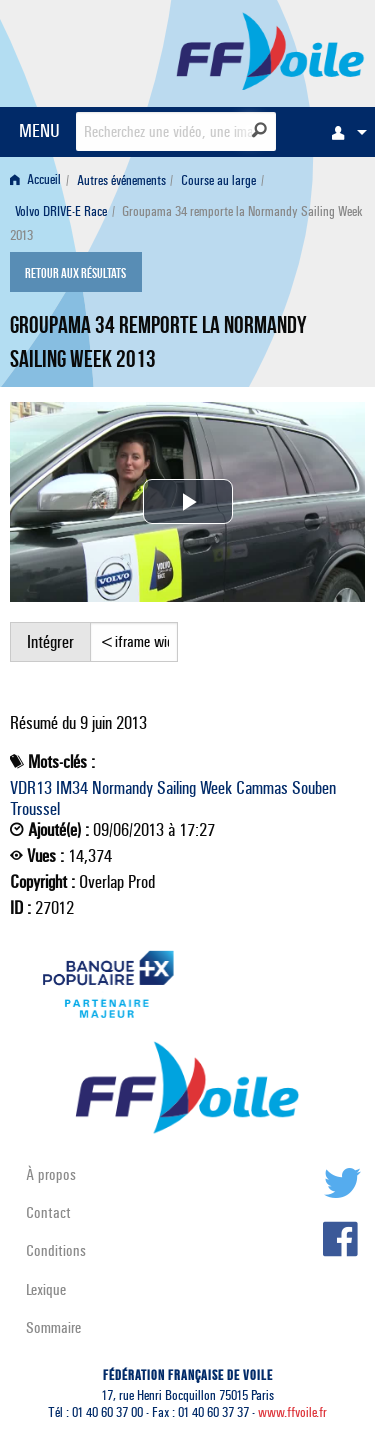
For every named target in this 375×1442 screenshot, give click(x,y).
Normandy (122, 788)
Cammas (262, 788)
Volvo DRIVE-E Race (61, 211)
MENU (39, 130)
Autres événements (121, 180)
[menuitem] (344, 132)
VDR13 (31, 788)
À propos (51, 1174)
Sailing (176, 788)
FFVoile (270, 50)
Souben (314, 788)
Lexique (46, 1289)
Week (216, 788)
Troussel (35, 809)
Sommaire (53, 1327)
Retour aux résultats (75, 274)
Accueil (35, 180)
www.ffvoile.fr (292, 1412)
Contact (48, 1212)
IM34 (72, 788)
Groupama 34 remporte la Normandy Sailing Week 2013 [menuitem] (186, 224)
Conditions (56, 1250)
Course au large (218, 180)
